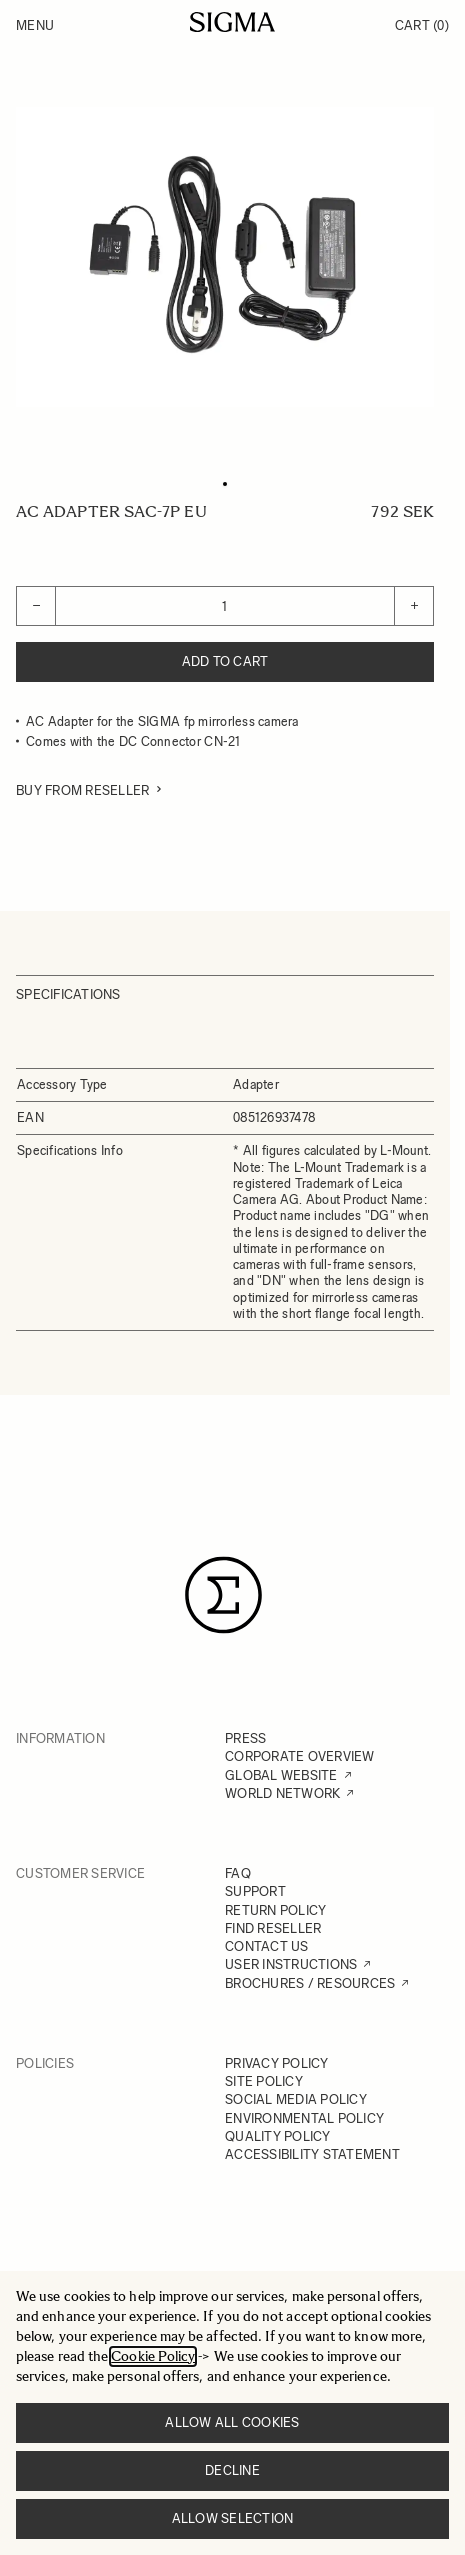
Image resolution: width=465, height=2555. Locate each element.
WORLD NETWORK (282, 1793)
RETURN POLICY (275, 1910)
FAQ (238, 1873)
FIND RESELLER (273, 1928)
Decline (232, 2470)
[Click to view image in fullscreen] (225, 257)
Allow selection (233, 2518)
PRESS (245, 1738)
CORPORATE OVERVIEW (300, 1756)
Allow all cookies (232, 2422)
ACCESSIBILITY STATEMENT (312, 2154)
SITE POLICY (264, 2081)
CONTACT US (267, 1946)
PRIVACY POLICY (277, 2063)
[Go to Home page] (232, 22)
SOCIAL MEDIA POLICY (296, 2099)
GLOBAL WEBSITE (281, 1775)
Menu (35, 25)
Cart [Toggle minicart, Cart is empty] (422, 25)
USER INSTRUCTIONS (291, 1964)
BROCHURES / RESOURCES (310, 1983)
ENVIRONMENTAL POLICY (304, 2118)
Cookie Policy (153, 2356)
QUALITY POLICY (278, 2136)
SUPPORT (255, 1891)
